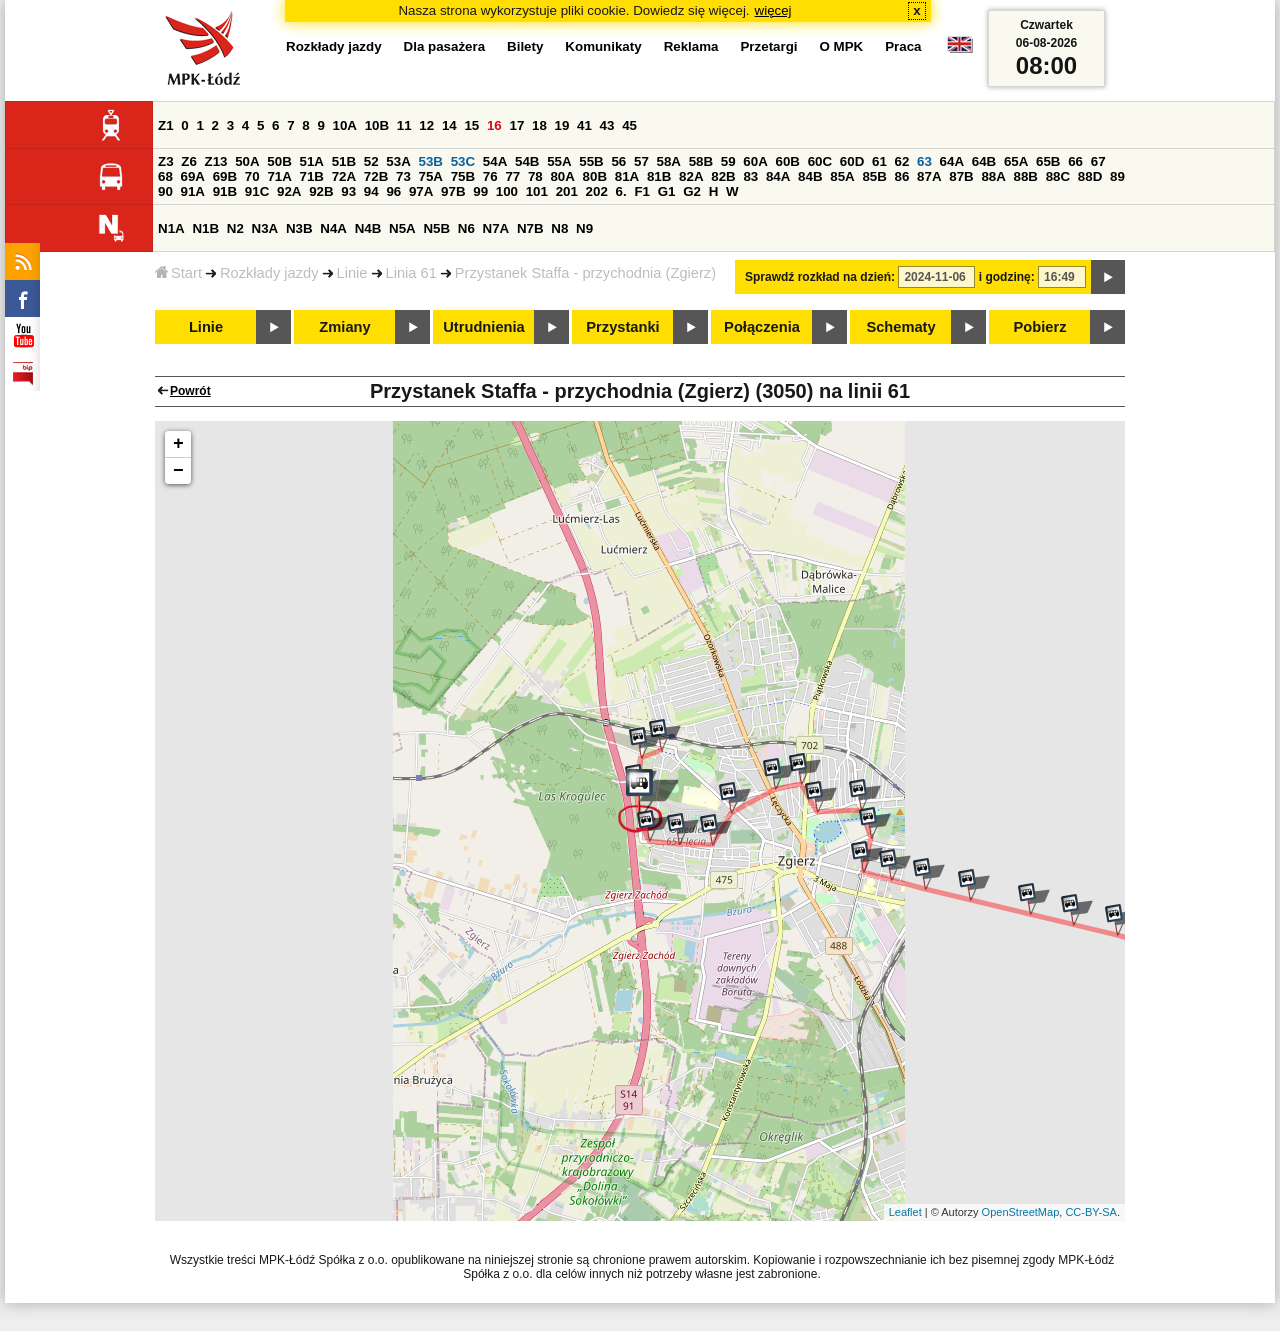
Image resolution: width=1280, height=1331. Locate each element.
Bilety (525, 46)
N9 (584, 228)
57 (641, 161)
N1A (171, 228)
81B (659, 176)
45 (629, 125)
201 (567, 191)
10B (377, 125)
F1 (642, 191)
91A (193, 191)
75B (463, 176)
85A (842, 176)
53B (431, 161)
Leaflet (905, 1212)
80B (595, 176)
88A (993, 176)
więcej (773, 10)
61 (879, 161)
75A (431, 176)
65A (1016, 161)
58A (669, 161)
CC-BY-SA (1091, 1212)
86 (902, 176)
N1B (205, 228)
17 (516, 125)
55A (559, 161)
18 (539, 125)
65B (1048, 161)
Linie (352, 273)
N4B (368, 228)
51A (312, 161)
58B (701, 161)
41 (584, 125)
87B (961, 176)
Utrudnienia (483, 327)
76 (490, 176)
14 (449, 125)
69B (225, 176)
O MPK (842, 46)
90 (165, 191)
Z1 (166, 125)
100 (507, 191)
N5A (402, 228)
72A (344, 176)
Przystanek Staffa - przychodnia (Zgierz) (585, 273)
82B (723, 176)
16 (494, 125)
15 (471, 125)
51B (344, 161)
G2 (692, 191)
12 (426, 125)
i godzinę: (1007, 277)
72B (376, 176)
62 (902, 161)
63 (924, 161)
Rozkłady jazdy (269, 273)
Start (178, 273)
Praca (903, 46)
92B (321, 191)
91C (257, 191)
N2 (235, 228)
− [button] (178, 471)
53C (463, 161)
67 (1098, 161)
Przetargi (768, 46)
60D (852, 161)
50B (279, 161)
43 (607, 125)
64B (984, 161)
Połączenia (762, 327)
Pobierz (1040, 327)
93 (348, 191)
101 (537, 191)
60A (755, 161)
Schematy (900, 327)
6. (621, 191)
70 (252, 176)
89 (1117, 176)
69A (193, 176)
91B (225, 191)
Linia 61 (411, 273)
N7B (530, 228)
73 (403, 176)
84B (810, 176)
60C (820, 161)
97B (453, 191)
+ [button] (178, 444)
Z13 (216, 161)
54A (495, 161)
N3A (265, 228)
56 (618, 161)
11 (404, 125)
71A (279, 176)
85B (874, 176)
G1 (667, 191)
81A (627, 176)
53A (398, 161)
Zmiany (344, 327)
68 (165, 176)
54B (527, 161)
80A (562, 176)
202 (597, 191)
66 (1075, 161)
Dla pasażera (445, 46)
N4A (333, 228)
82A (691, 176)
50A (247, 161)
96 (393, 191)
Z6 (189, 161)
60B (788, 161)
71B (312, 176)
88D (1090, 176)
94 (371, 191)
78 (535, 176)
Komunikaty (603, 46)
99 (480, 191)
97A (421, 191)
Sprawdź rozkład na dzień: (820, 277)
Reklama (691, 46)
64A (952, 161)
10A (345, 125)
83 (750, 176)
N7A (496, 228)
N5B (436, 228)
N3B (299, 228)
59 (728, 161)
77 (512, 176)
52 (371, 161)
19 (562, 125)
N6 (466, 228)
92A (289, 191)
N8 (559, 228)
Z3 (166, 161)
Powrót (190, 391)
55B (591, 161)
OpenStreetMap (1021, 1212)
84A (778, 176)
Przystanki (622, 327)
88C (1058, 176)
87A (929, 176)
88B (1026, 176)
